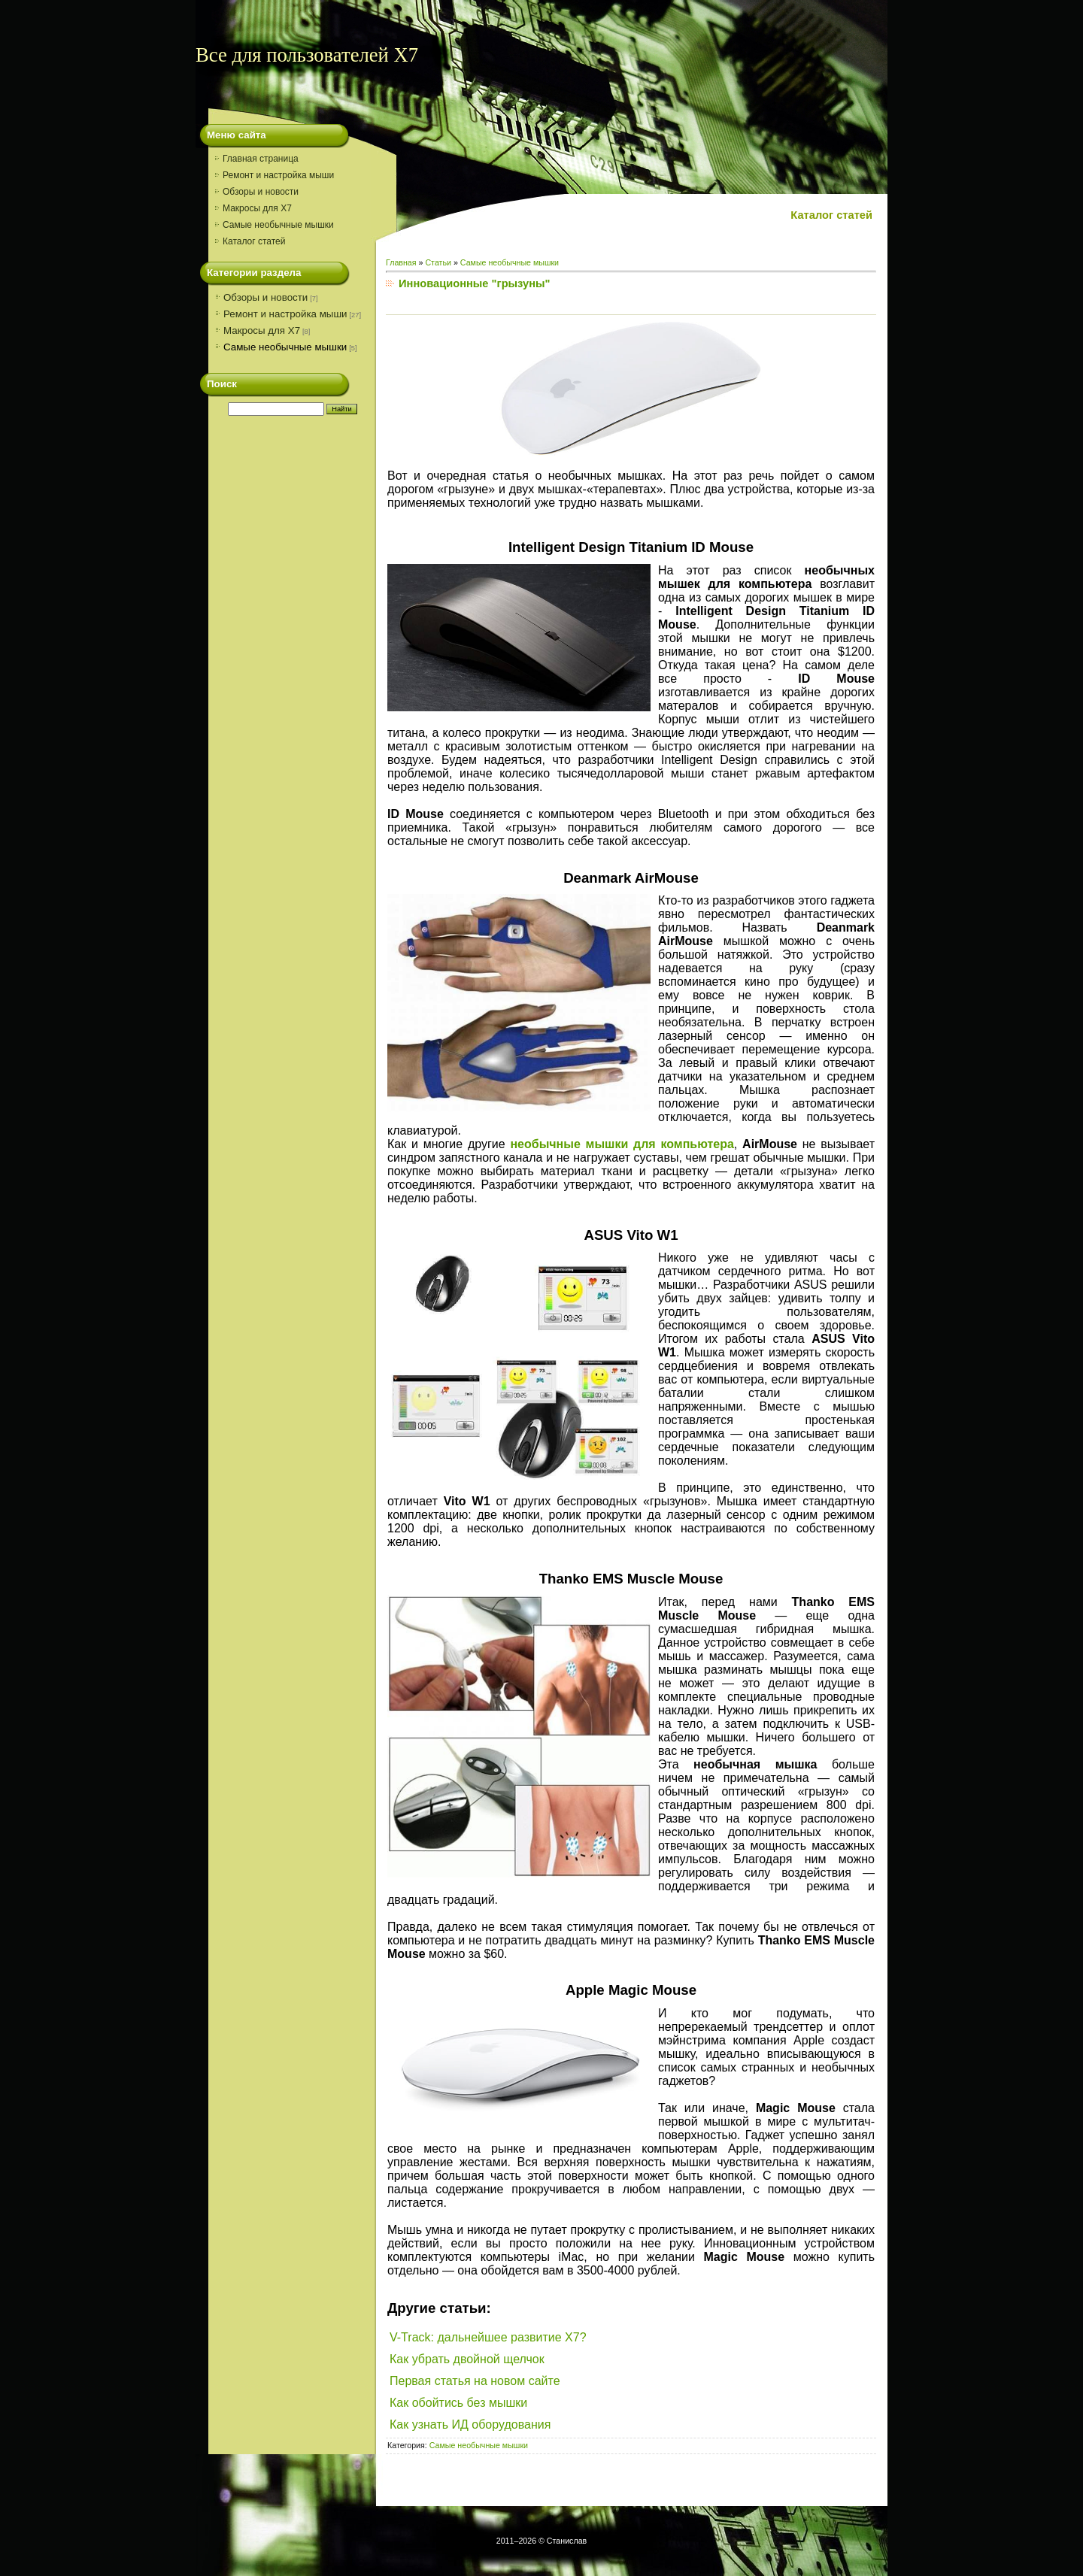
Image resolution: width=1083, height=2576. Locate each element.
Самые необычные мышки (285, 347)
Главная (401, 262)
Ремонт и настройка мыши (285, 314)
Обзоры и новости (265, 297)
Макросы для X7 (261, 330)
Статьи (438, 262)
